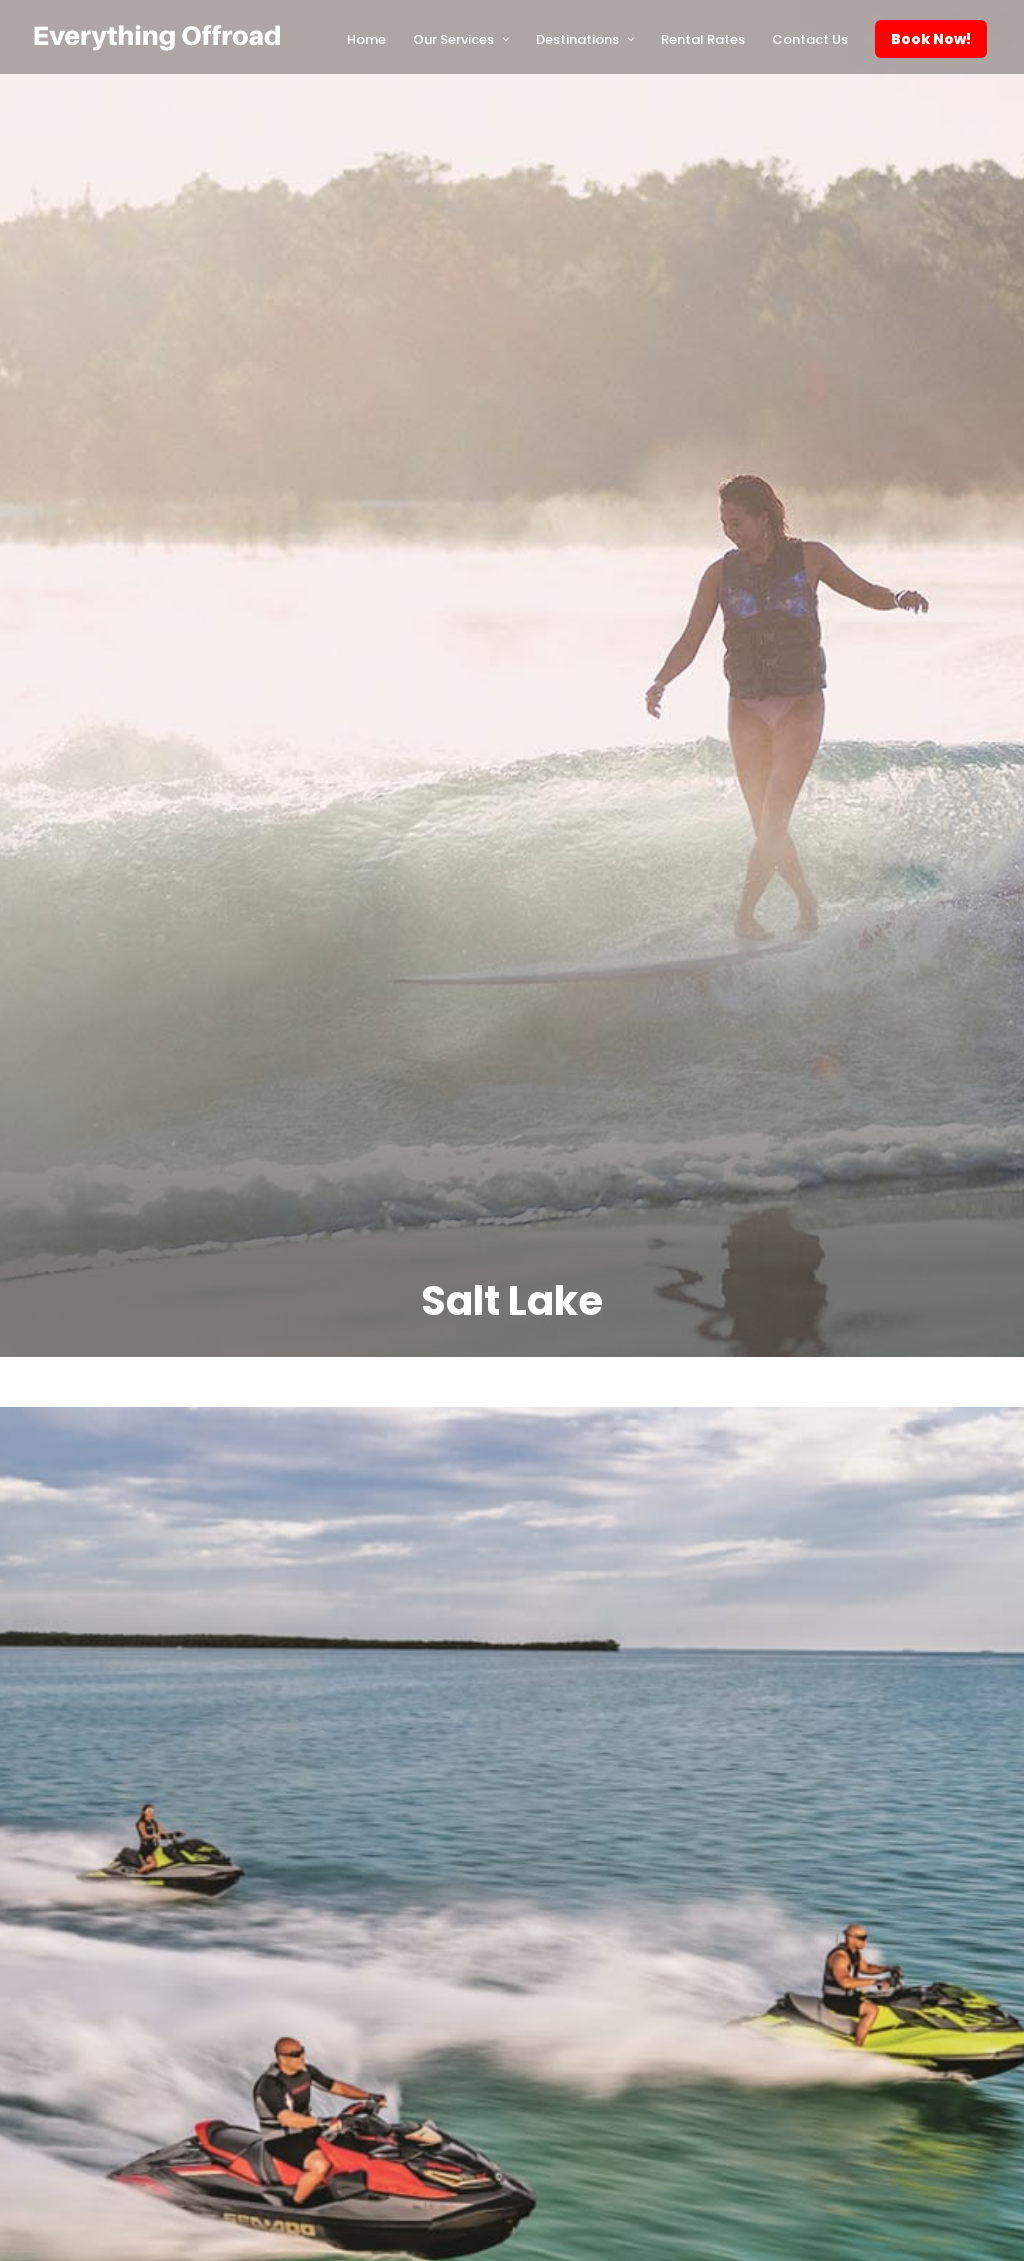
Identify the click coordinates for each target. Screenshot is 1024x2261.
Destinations (577, 39)
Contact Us (810, 39)
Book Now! (931, 39)
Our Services (453, 39)
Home (366, 39)
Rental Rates (703, 39)
